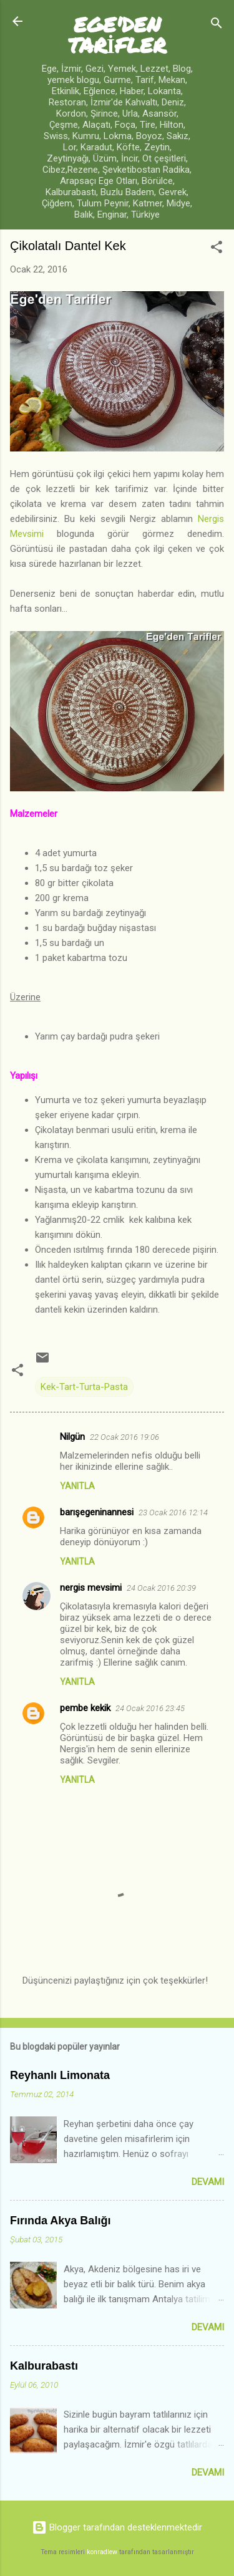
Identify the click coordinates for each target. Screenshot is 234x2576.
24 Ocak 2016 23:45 (150, 1708)
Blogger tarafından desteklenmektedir (117, 2527)
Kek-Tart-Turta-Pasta (84, 1386)
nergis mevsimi (91, 1587)
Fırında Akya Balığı (60, 2220)
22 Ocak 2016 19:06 (124, 1437)
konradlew (102, 2552)
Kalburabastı (44, 2366)
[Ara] (216, 25)
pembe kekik (85, 1708)
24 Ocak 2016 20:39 (161, 1588)
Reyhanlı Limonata (60, 2075)
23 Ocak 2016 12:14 (173, 1512)
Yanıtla (77, 1486)
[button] (216, 249)
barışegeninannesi (97, 1512)
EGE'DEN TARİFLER (117, 34)
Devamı (208, 2182)
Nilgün (72, 1436)
